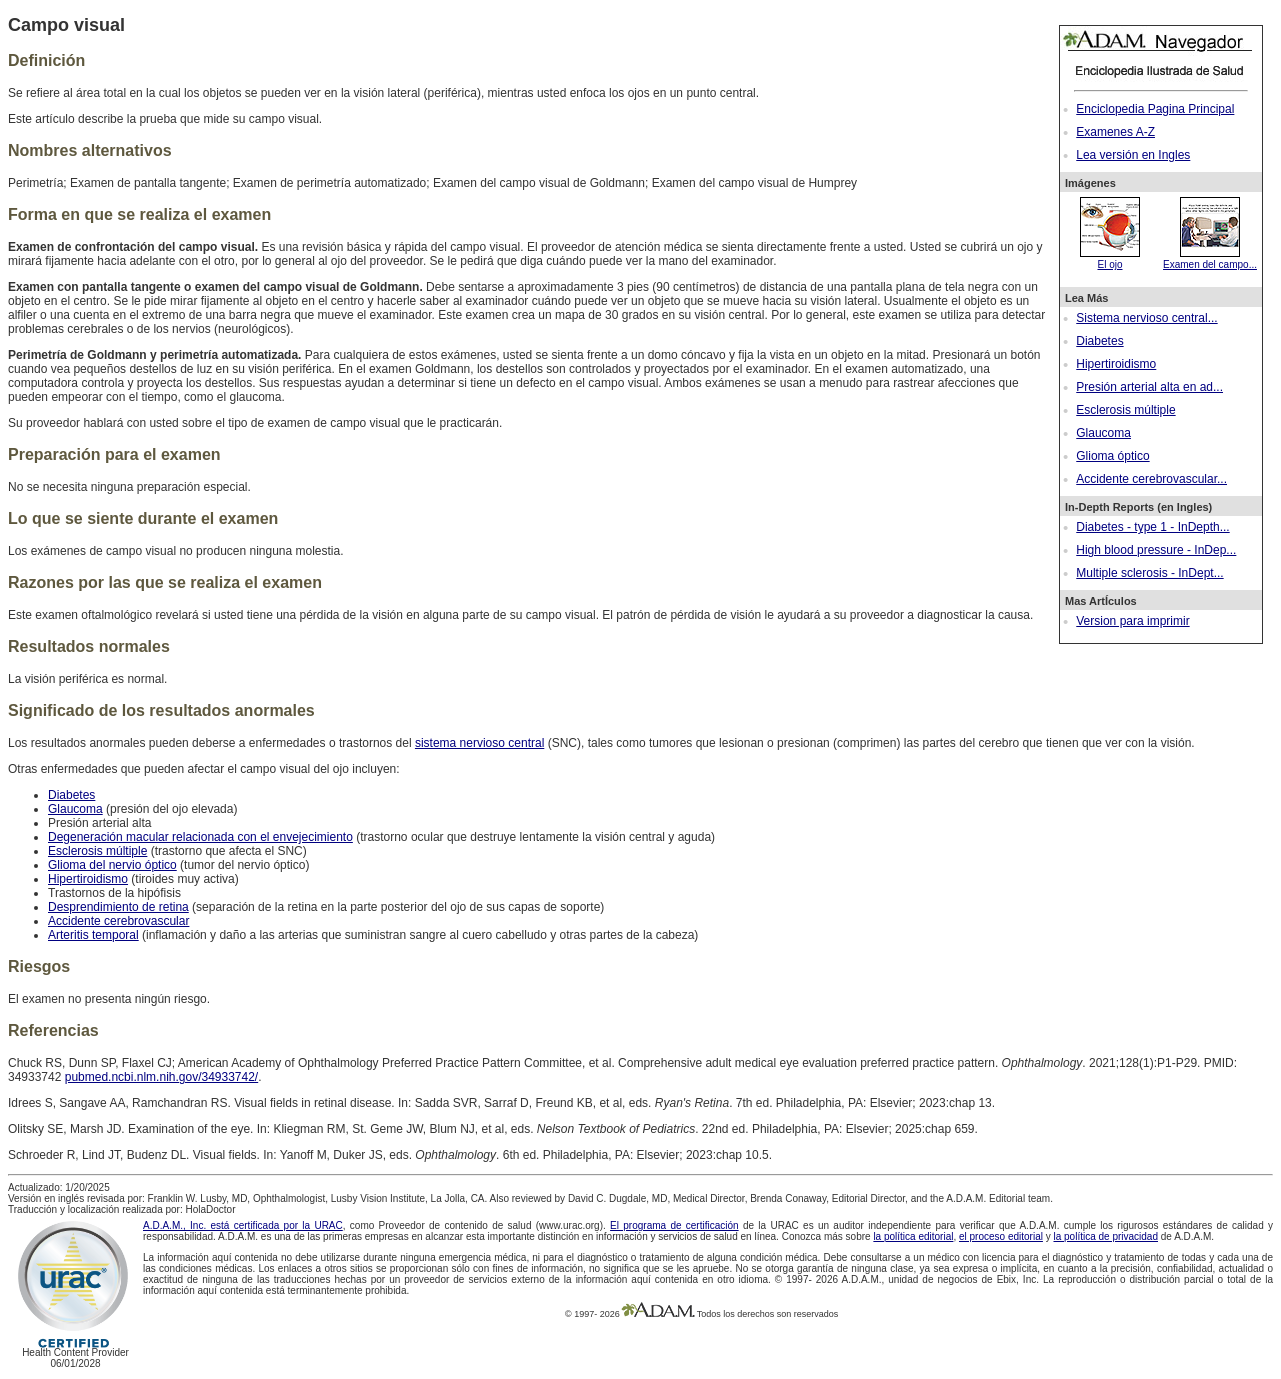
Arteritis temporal (93, 935)
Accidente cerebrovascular (118, 921)
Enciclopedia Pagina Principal (1155, 109)
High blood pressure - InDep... (1156, 550)
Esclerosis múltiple (1125, 410)
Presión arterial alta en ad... (1149, 387)
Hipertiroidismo (1116, 364)
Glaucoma (1103, 433)
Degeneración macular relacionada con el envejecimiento (200, 837)
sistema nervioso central (479, 743)
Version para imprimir (1132, 621)
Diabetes (1099, 341)
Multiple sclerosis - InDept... (1149, 573)
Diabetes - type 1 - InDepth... (1152, 527)
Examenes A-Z (1115, 132)
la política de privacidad (1105, 1236)
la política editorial (913, 1236)
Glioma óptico (1112, 456)
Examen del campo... (1210, 259)
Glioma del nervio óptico (112, 865)
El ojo (1110, 259)
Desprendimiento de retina (118, 907)
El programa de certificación (674, 1225)
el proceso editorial (1001, 1236)
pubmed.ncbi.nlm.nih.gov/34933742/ (161, 1077)
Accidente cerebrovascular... (1151, 479)
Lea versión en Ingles (1133, 155)
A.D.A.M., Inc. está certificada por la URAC (243, 1225)
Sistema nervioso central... (1146, 318)
